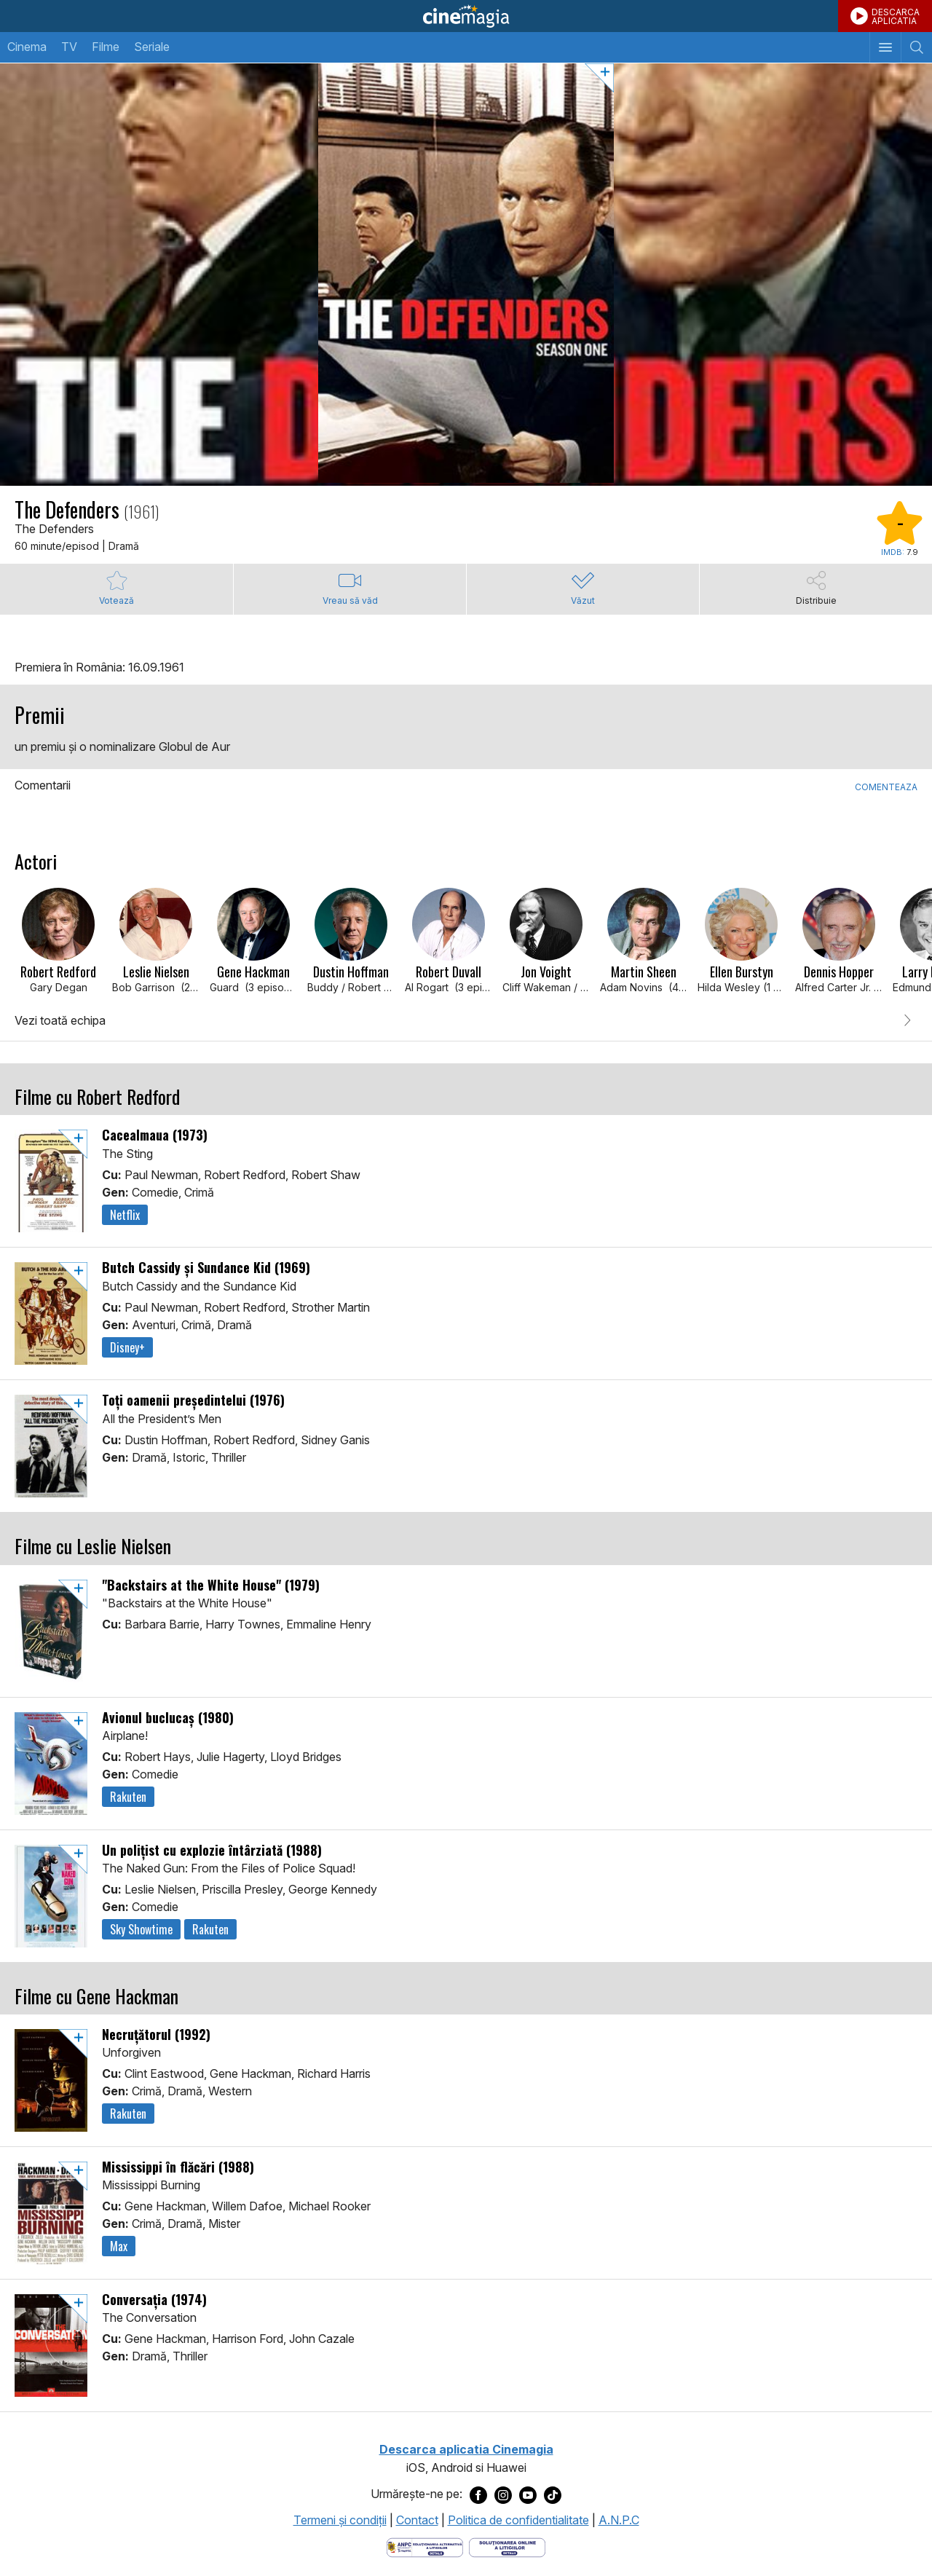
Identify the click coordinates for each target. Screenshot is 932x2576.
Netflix (125, 1215)
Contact (417, 2520)
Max (118, 2246)
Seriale (152, 46)
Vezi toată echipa (60, 1020)
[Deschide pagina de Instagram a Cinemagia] (503, 2494)
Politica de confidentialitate (518, 2520)
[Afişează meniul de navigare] (885, 47)
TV (69, 46)
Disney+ (127, 1347)
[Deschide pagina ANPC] (425, 2547)
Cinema (27, 46)
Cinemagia (466, 16)
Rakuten (128, 1796)
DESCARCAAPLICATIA (896, 16)
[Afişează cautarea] (916, 47)
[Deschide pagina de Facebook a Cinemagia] (478, 2494)
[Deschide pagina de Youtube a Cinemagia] (528, 2494)
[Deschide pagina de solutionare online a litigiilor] (507, 2547)
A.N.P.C (619, 2520)
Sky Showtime (141, 1929)
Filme (105, 46)
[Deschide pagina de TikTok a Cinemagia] (552, 2494)
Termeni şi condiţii (340, 2520)
